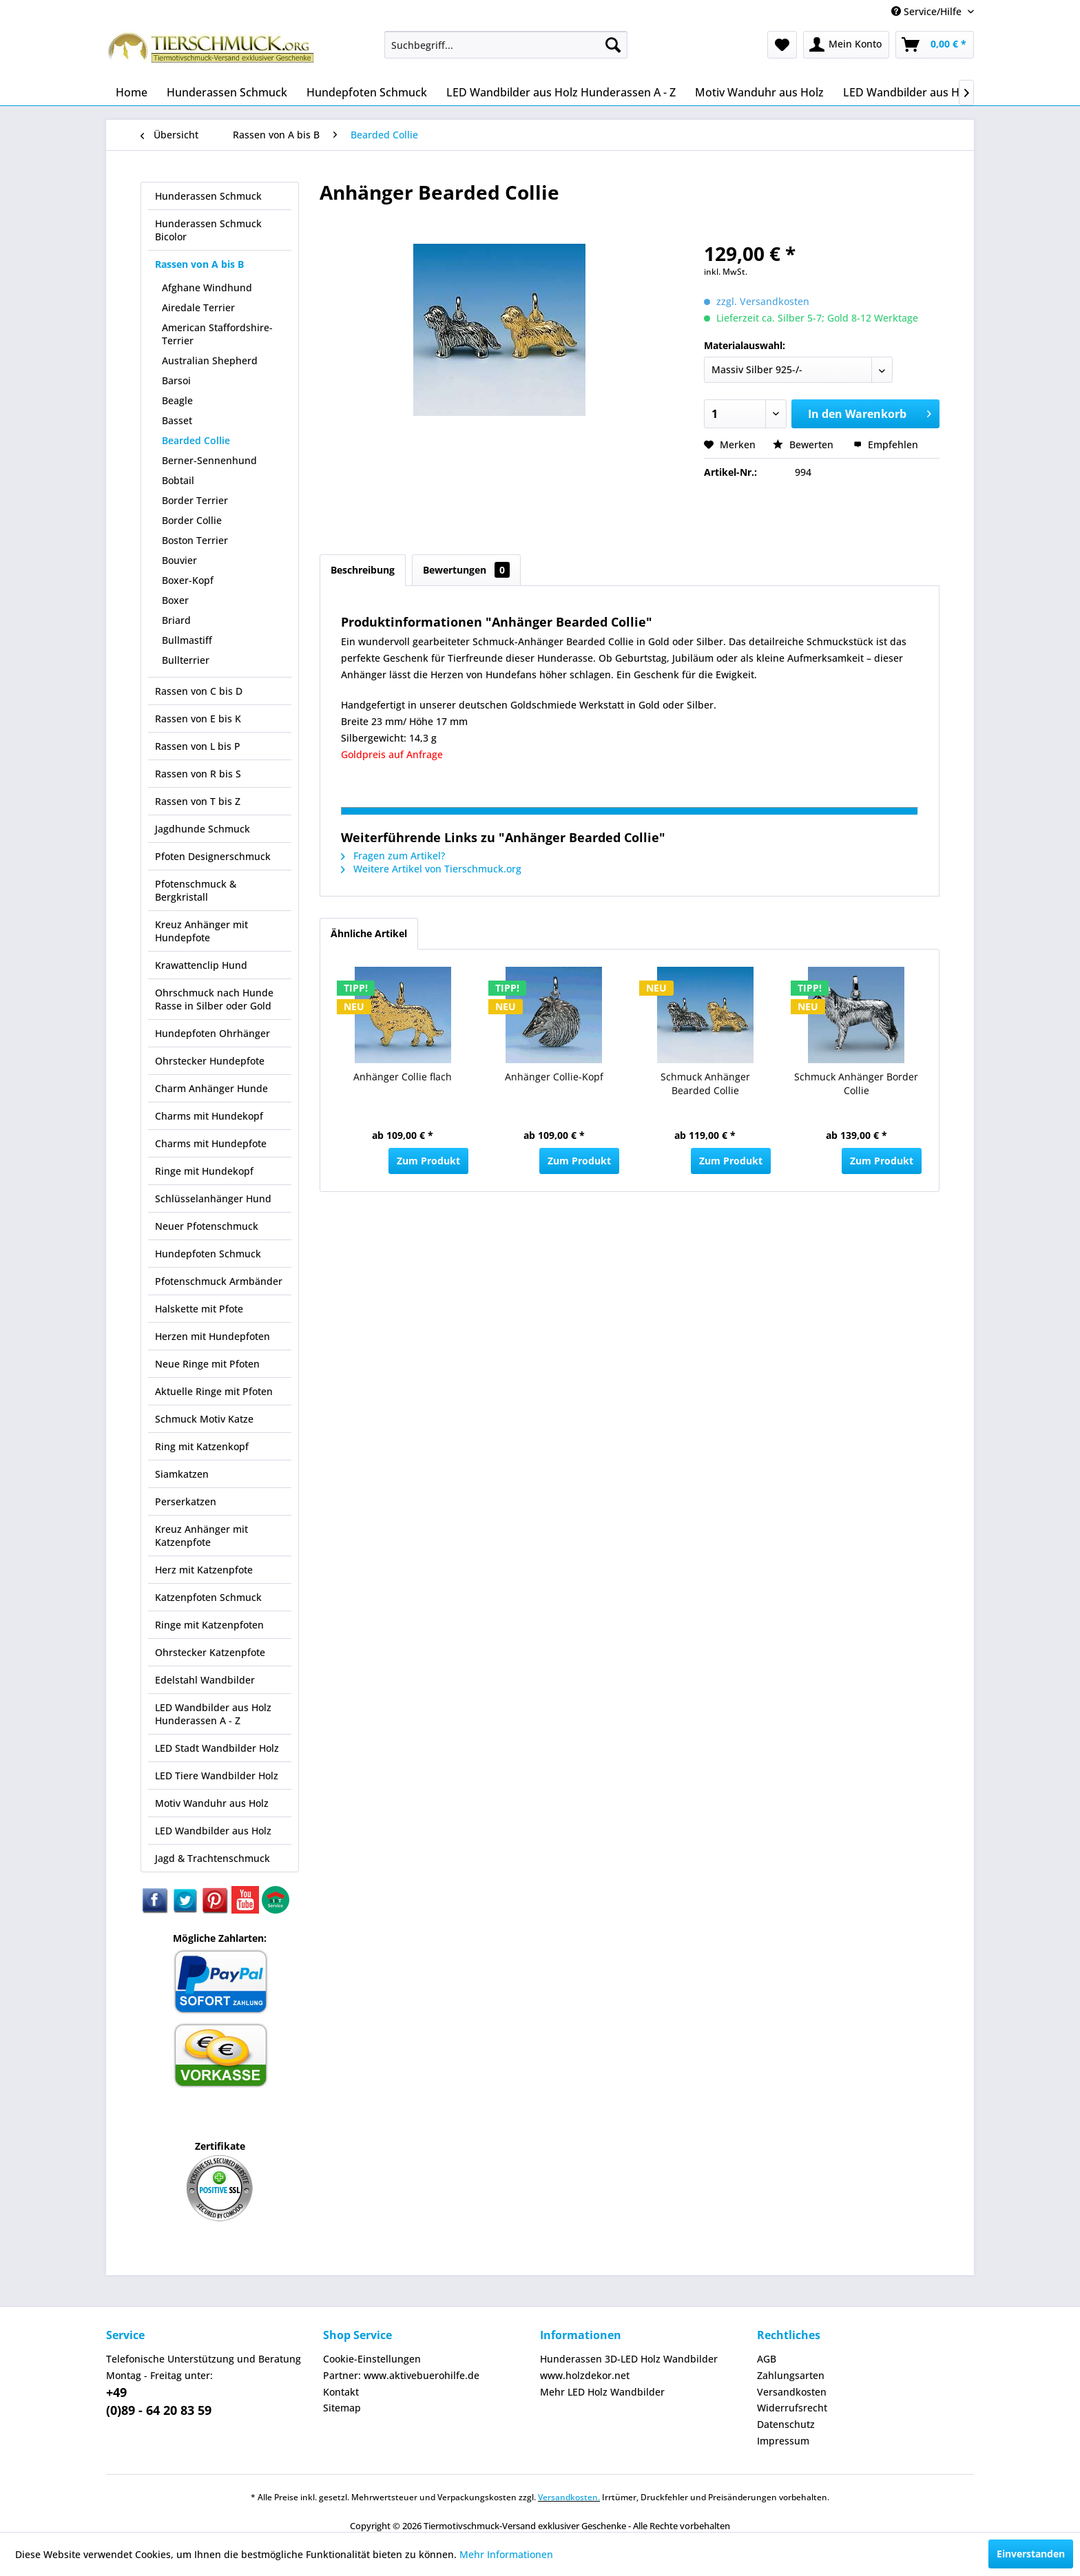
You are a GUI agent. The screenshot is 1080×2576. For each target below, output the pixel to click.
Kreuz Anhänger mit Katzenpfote (201, 1535)
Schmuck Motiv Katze (204, 1418)
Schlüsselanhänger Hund (213, 1198)
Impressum (783, 2440)
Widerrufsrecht (792, 2407)
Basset (177, 420)
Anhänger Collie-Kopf (554, 1076)
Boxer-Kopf (188, 580)
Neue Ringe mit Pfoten (207, 1363)
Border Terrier (195, 500)
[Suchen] (613, 45)
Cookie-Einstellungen (372, 2358)
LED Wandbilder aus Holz (213, 1830)
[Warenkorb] (934, 45)
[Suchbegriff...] (505, 45)
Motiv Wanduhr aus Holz (212, 1803)
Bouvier (179, 560)
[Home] (131, 92)
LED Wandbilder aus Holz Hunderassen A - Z (213, 1714)
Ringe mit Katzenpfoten (209, 1624)
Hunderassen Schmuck (208, 195)
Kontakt (341, 2391)
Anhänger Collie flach (402, 1076)
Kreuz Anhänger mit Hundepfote (201, 931)
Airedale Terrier (198, 307)
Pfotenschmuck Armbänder (218, 1281)
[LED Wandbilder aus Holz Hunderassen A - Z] (561, 92)
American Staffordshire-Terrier (217, 334)
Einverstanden (1031, 2553)
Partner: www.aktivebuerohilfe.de (401, 2375)
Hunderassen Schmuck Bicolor (208, 230)
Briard (176, 620)
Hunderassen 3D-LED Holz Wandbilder (629, 2358)
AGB (766, 2358)
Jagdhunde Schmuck (202, 828)
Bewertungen (466, 570)
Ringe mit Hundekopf (204, 1170)
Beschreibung (363, 569)
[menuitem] (505, 45)
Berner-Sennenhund (209, 460)
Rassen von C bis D (198, 691)
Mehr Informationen (506, 2554)
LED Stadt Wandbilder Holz (217, 1748)
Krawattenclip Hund (201, 965)
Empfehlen (885, 444)
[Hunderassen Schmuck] (227, 92)
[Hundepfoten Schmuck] (367, 92)
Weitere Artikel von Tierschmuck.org (431, 868)
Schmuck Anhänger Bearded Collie (705, 1083)
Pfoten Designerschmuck (213, 856)
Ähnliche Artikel (369, 933)
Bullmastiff (187, 640)
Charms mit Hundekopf (209, 1115)
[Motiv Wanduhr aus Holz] (759, 92)
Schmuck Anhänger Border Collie (856, 1083)
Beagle (177, 400)
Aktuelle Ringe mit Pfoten (214, 1391)
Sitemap (342, 2407)
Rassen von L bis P (197, 746)
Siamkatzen (182, 1473)
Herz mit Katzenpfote (204, 1569)
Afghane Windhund (207, 287)
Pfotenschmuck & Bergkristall (195, 890)
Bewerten (804, 444)
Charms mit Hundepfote (211, 1143)
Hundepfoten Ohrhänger (212, 1033)
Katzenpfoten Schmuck (208, 1597)
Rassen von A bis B (199, 264)
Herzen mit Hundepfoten (212, 1336)
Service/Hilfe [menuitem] (927, 11)
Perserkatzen (185, 1501)
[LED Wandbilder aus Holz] (908, 92)
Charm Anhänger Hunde (211, 1088)
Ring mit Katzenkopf (202, 1446)
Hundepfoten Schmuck (208, 1253)
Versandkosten (792, 2391)
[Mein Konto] (846, 45)
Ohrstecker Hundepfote (209, 1060)
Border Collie (192, 520)
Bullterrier (185, 660)
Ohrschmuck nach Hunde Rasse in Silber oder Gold (214, 999)
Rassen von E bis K (198, 718)
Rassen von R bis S (198, 773)
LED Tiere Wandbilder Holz (216, 1775)
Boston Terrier (195, 540)
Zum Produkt (428, 1160)
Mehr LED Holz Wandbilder (602, 2391)
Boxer (175, 600)
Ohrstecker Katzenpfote (210, 1652)
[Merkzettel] (782, 45)
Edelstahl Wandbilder (205, 1679)
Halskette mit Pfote (199, 1308)
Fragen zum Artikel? (393, 855)
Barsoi (176, 380)
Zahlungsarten (790, 2375)
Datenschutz (786, 2424)
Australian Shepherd (210, 360)
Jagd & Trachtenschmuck (212, 1858)
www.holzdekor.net (585, 2375)
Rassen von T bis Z (197, 801)
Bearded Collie (196, 440)
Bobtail (178, 480)
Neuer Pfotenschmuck (206, 1226)
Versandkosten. (569, 2497)
